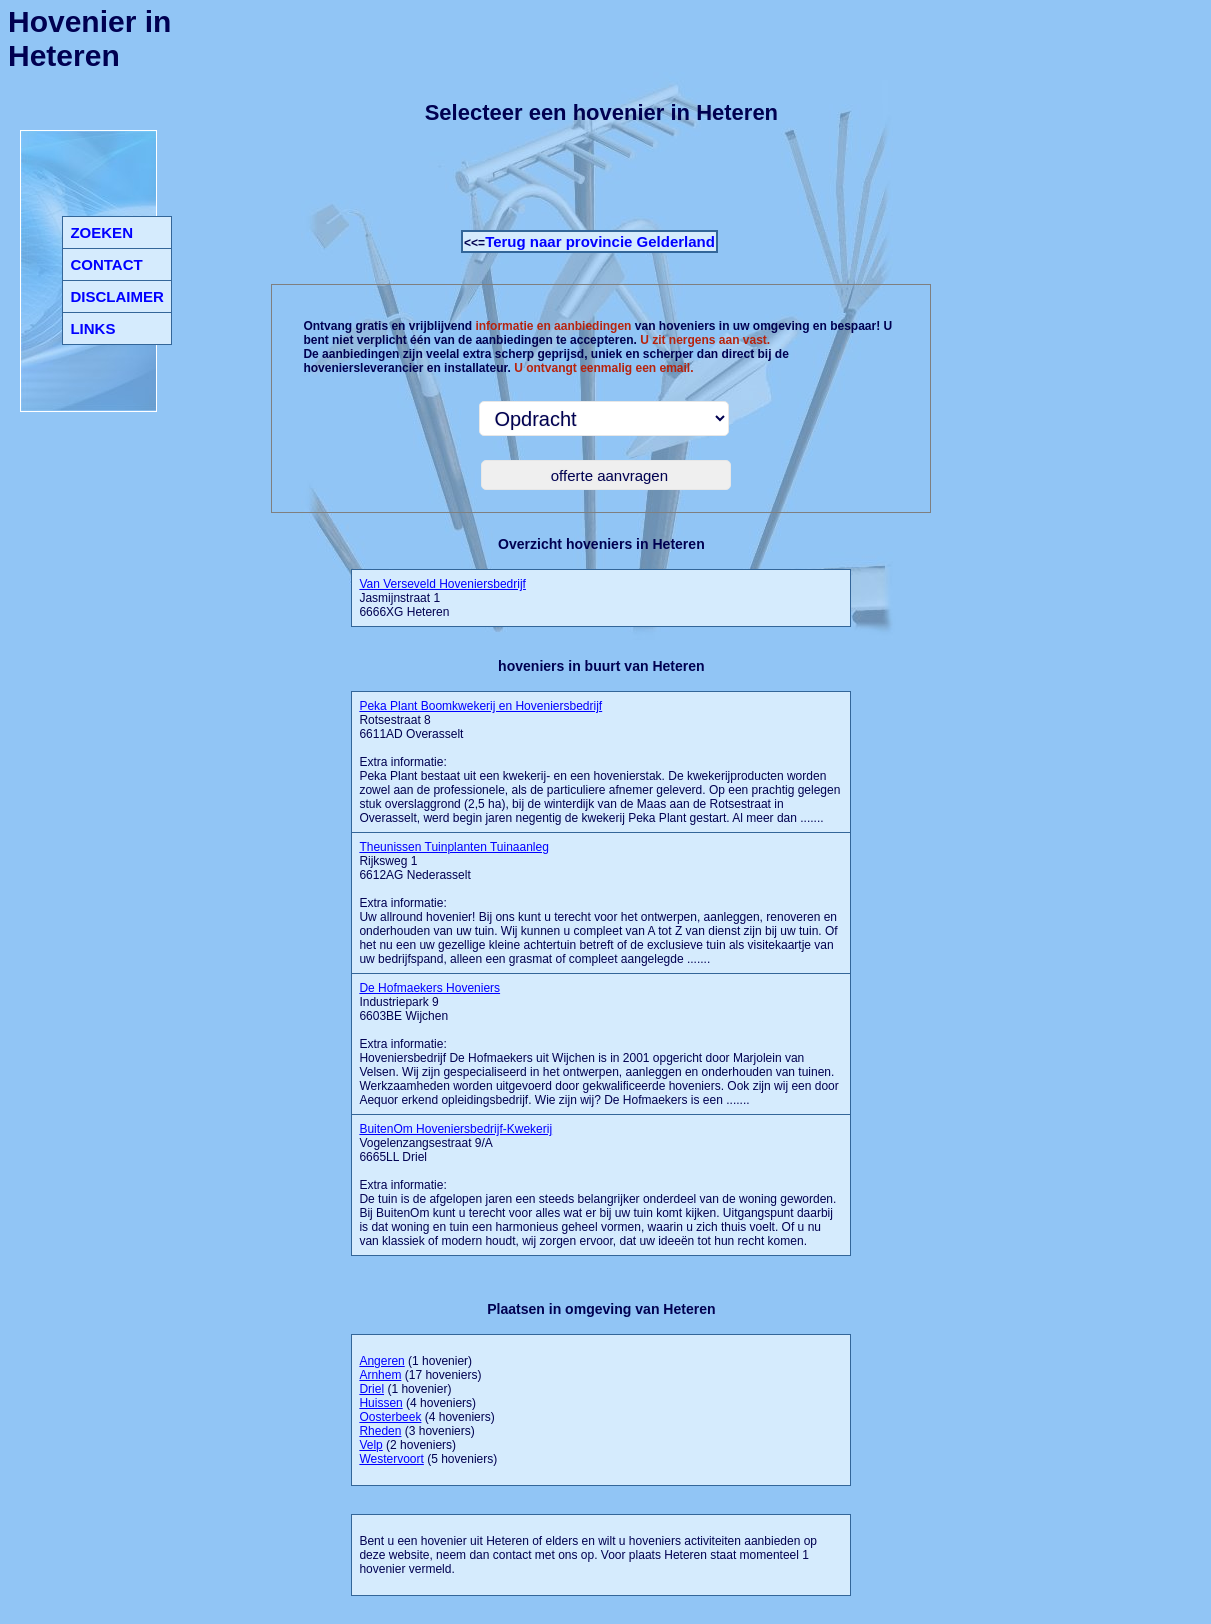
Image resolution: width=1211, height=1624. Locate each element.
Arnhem (380, 1375)
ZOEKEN (101, 232)
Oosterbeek (390, 1417)
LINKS (92, 328)
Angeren (381, 1361)
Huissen (380, 1403)
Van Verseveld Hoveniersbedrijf (442, 584)
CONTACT (106, 264)
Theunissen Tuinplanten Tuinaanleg (453, 847)
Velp (370, 1445)
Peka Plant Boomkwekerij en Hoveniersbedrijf (480, 706)
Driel (371, 1389)
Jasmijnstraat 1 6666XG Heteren (442, 598)
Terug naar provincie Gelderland (600, 241)
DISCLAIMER (116, 296)
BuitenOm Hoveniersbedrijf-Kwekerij (455, 1129)
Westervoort (391, 1459)
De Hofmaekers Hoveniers (429, 988)
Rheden (380, 1431)
